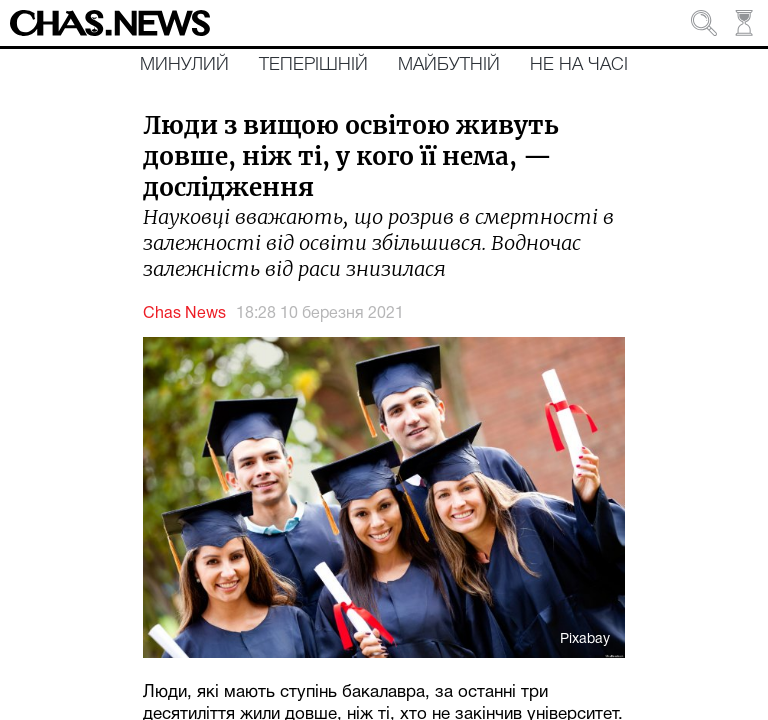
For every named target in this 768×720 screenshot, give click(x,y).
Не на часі (579, 65)
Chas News (184, 314)
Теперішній (313, 65)
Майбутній (449, 65)
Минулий (184, 65)
